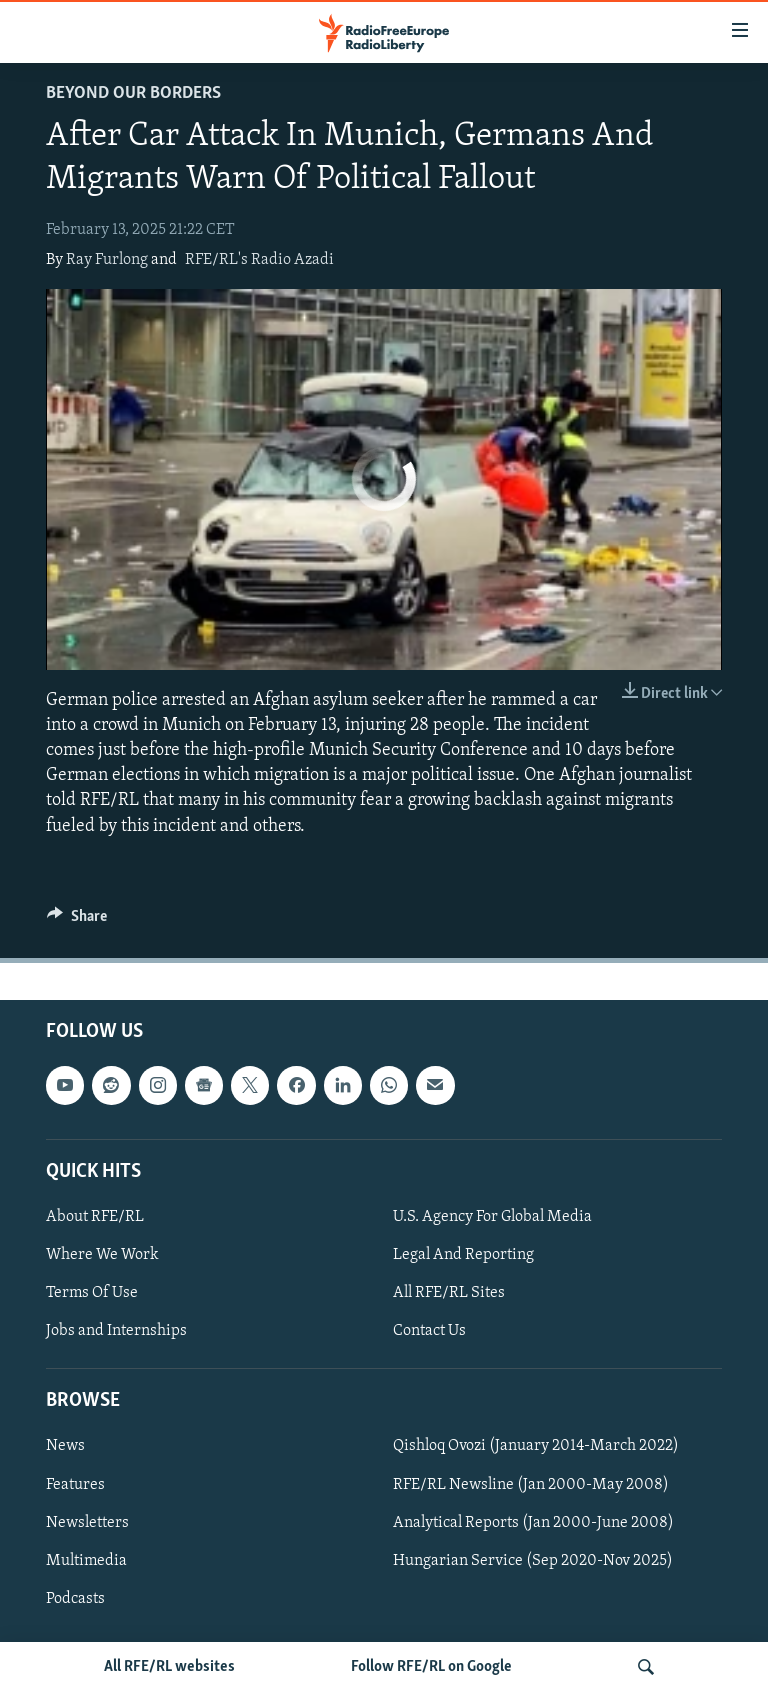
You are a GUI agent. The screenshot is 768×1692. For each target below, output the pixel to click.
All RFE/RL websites (169, 1667)
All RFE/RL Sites (449, 1293)
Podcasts (75, 1598)
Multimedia (86, 1560)
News (65, 1446)
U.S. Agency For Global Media (492, 1217)
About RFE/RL (95, 1217)
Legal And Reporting (463, 1255)
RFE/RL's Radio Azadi (259, 260)
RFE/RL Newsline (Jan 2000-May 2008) (531, 1484)
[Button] (77, 921)
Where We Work (102, 1255)
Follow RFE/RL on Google (431, 1667)
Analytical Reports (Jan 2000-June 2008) (533, 1522)
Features (75, 1484)
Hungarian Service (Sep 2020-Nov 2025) (533, 1560)
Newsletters (87, 1522)
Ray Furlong (107, 260)
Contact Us (429, 1331)
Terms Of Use (92, 1293)
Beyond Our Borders (133, 93)
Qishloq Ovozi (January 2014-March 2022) (536, 1446)
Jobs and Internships (116, 1331)
